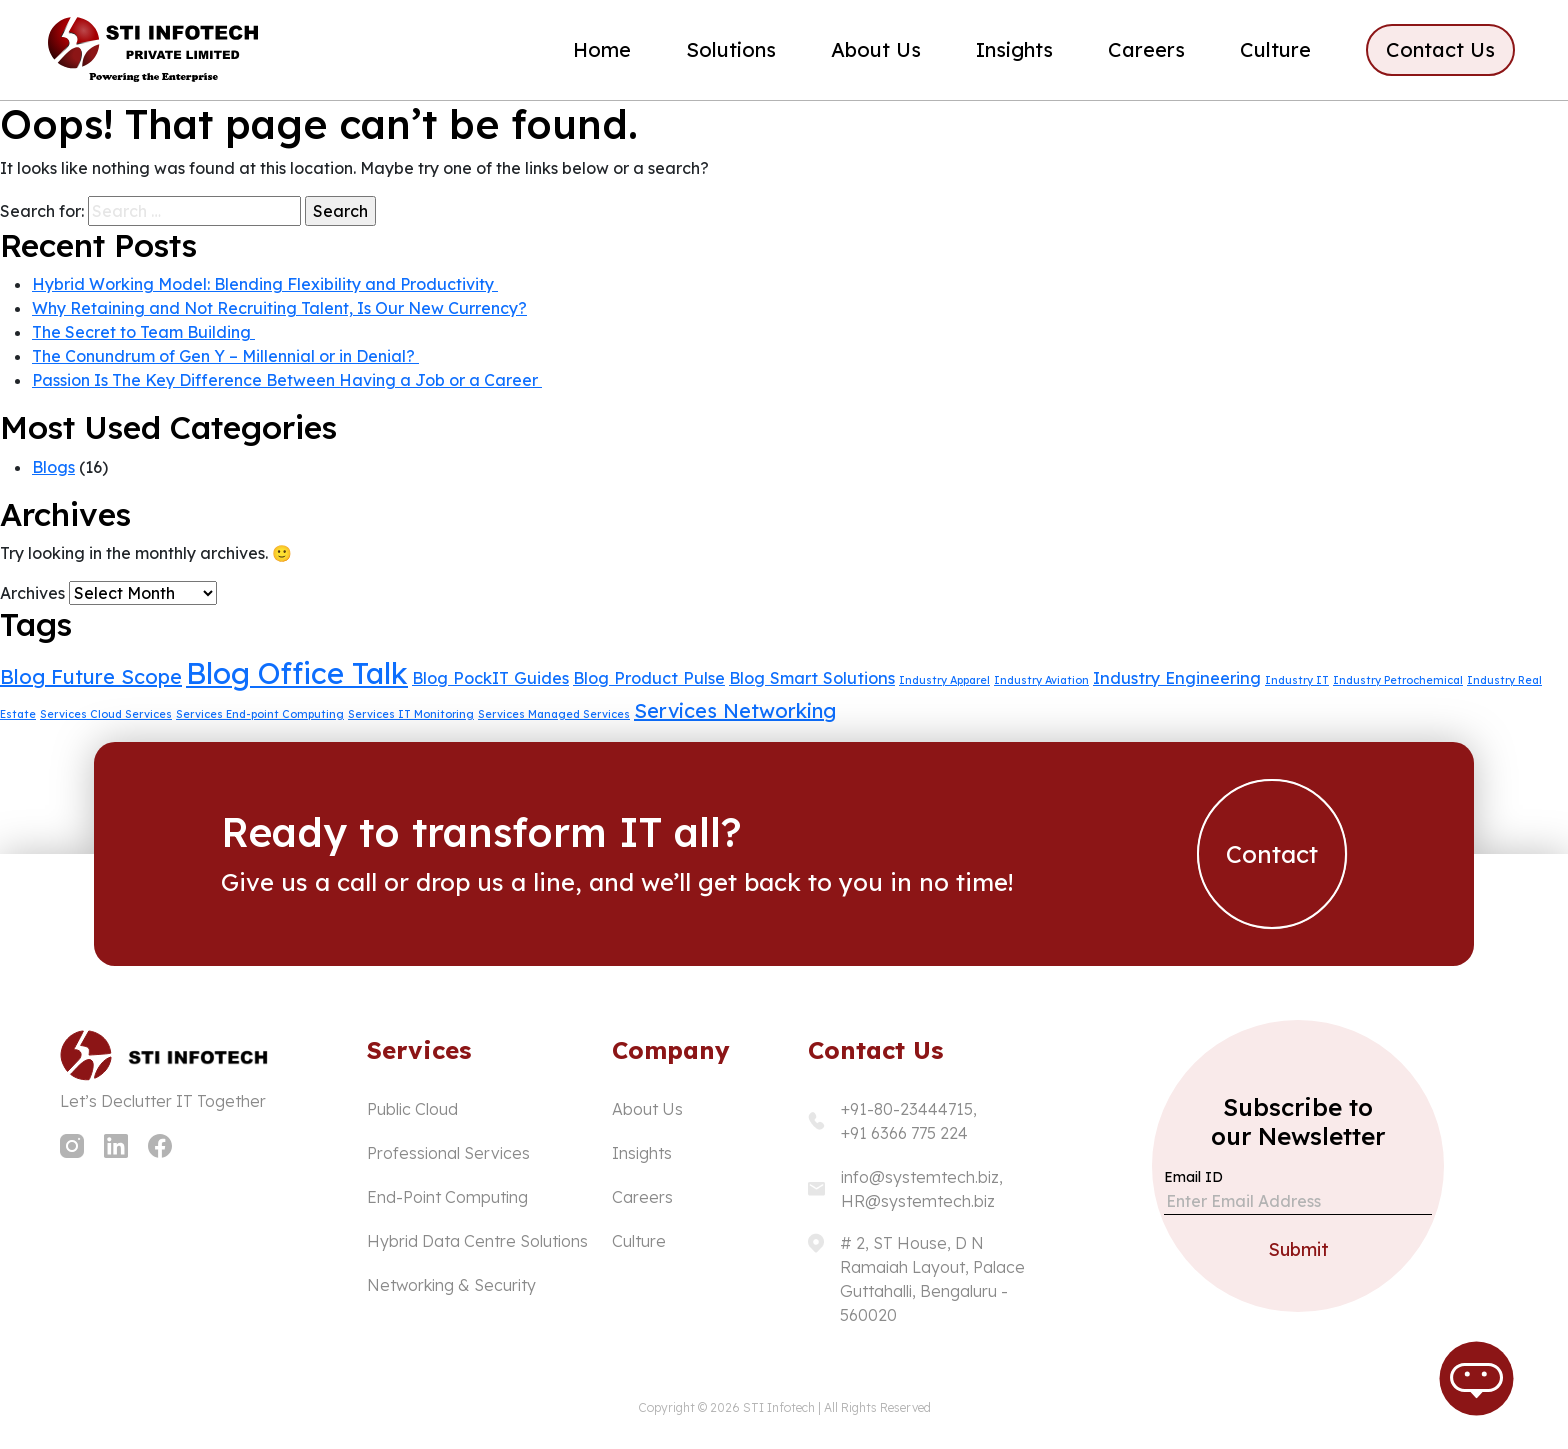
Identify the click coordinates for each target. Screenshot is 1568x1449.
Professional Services (448, 1153)
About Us (876, 49)
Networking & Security (451, 1285)
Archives (32, 593)
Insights (1014, 49)
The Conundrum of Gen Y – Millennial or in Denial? (225, 356)
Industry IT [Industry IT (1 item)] (1297, 680)
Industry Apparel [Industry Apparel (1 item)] (944, 680)
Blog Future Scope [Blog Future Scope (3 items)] (91, 676)
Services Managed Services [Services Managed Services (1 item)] (554, 714)
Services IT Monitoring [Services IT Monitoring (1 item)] (411, 714)
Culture (1275, 49)
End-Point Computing (447, 1197)
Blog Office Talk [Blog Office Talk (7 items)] (297, 673)
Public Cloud (412, 1109)
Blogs (53, 467)
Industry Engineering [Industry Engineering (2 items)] (1177, 678)
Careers (1146, 49)
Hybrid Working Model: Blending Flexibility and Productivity (265, 284)
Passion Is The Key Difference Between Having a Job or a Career (287, 380)
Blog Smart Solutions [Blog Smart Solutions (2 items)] (812, 678)
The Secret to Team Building (143, 332)
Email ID (1193, 1177)
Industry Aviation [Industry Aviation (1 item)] (1041, 680)
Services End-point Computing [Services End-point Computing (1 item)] (260, 714)
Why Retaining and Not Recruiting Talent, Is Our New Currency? (279, 308)
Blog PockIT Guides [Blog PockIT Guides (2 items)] (490, 678)
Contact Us (1440, 49)
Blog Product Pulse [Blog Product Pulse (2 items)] (649, 678)
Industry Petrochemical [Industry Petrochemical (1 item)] (1398, 680)
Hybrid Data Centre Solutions (477, 1241)
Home (602, 49)
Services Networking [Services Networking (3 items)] (735, 710)
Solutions (731, 49)
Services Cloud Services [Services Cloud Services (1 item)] (106, 714)
